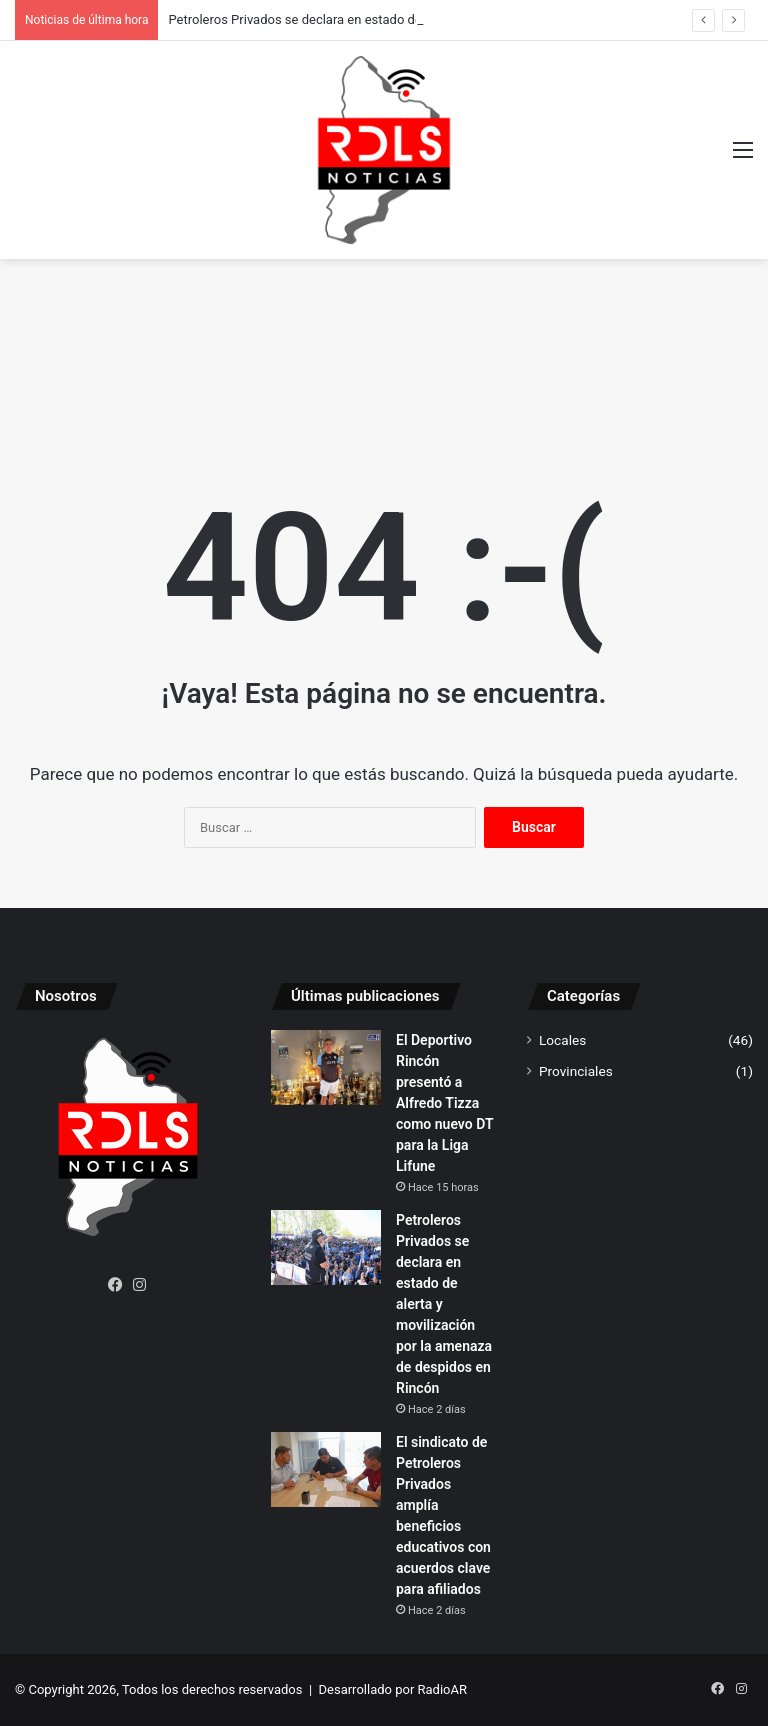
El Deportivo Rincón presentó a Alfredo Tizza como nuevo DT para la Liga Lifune (444, 1103)
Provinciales (576, 1071)
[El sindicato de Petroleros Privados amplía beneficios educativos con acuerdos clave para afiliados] (326, 1469)
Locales (562, 1040)
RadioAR (442, 1689)
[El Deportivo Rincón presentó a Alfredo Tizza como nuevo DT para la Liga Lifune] (326, 1067)
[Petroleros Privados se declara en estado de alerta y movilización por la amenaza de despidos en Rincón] (326, 1247)
